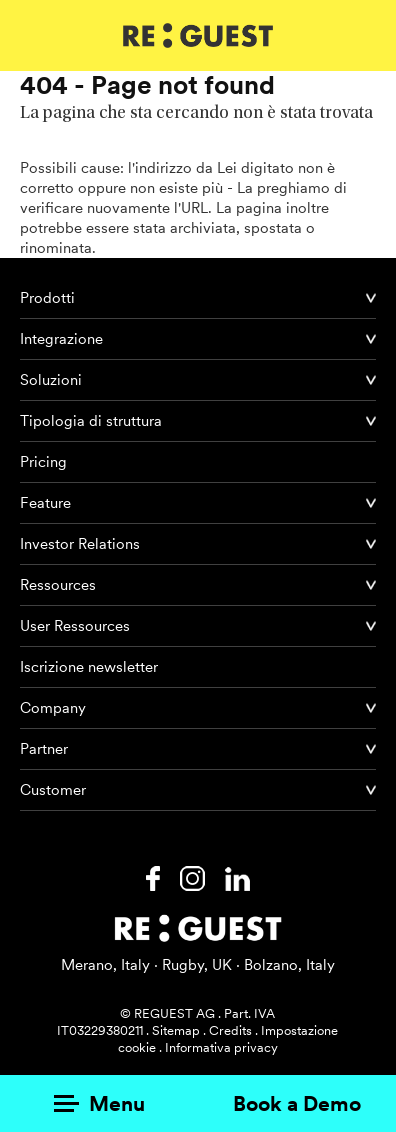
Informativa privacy (221, 1047)
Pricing (43, 462)
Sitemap (176, 1030)
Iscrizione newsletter (89, 667)
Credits (230, 1030)
